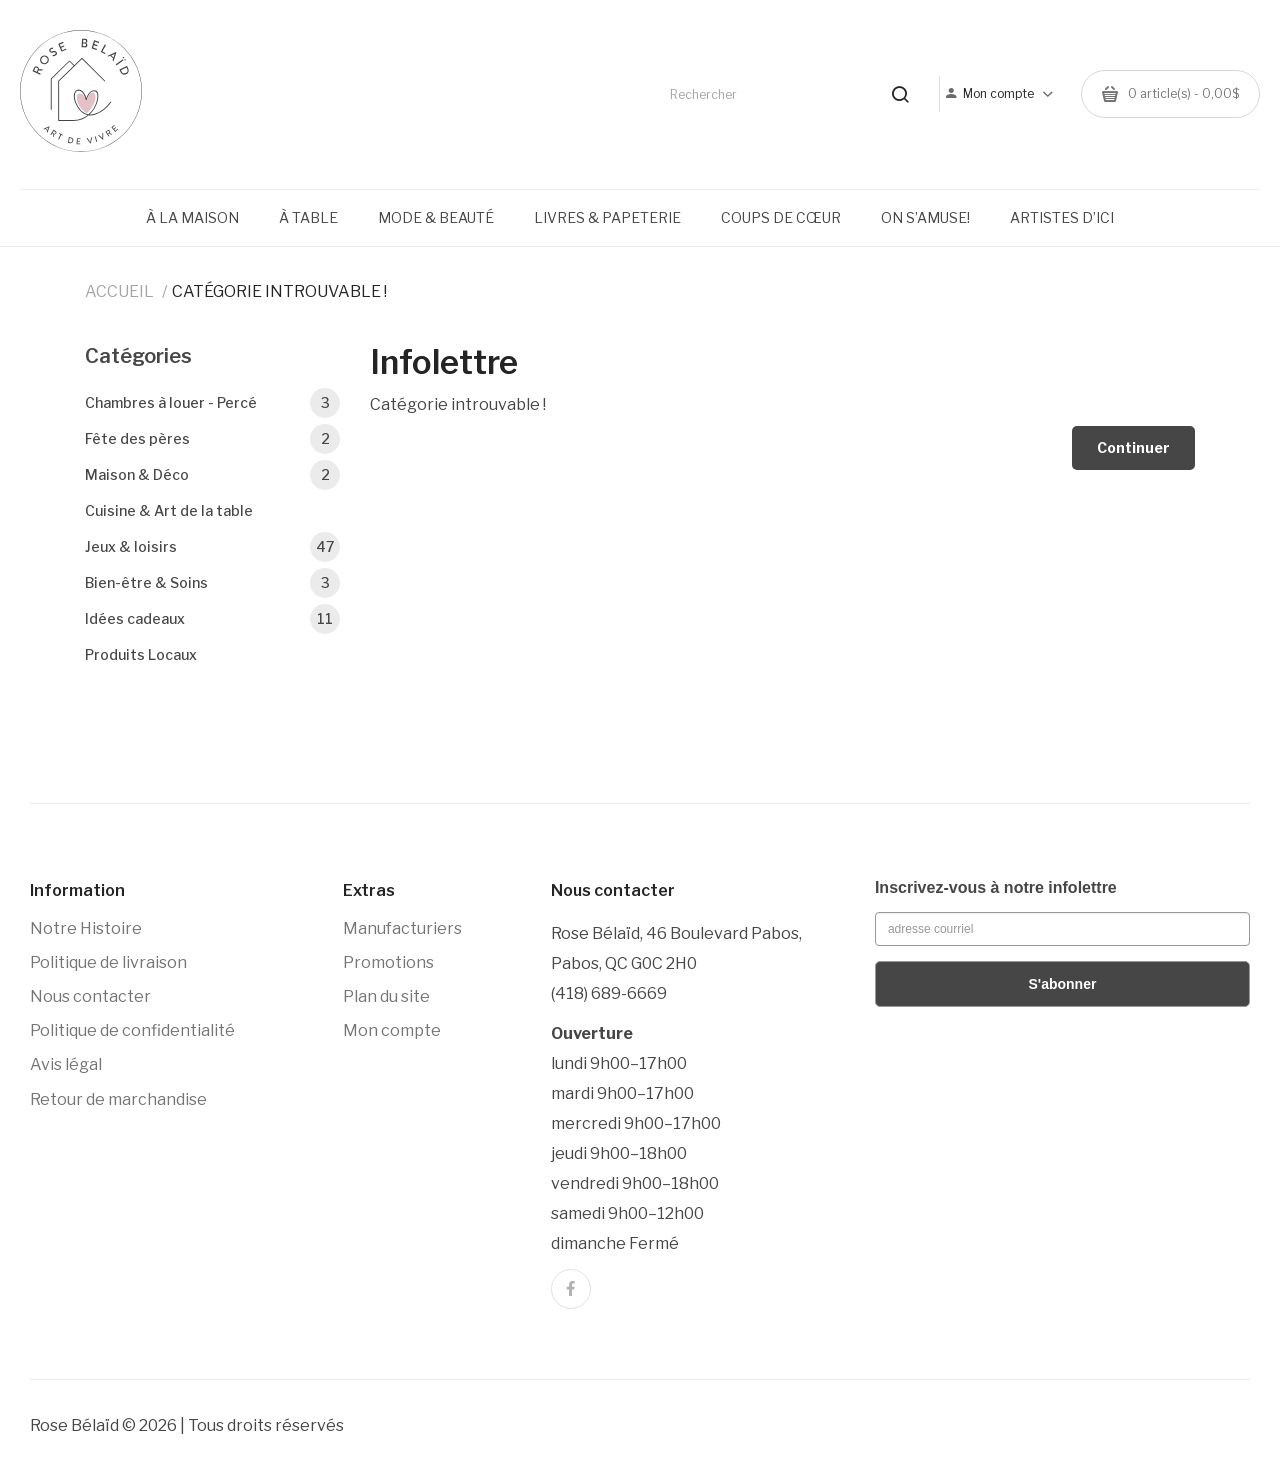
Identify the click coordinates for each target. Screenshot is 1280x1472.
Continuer (1133, 447)
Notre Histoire (86, 928)
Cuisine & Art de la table (169, 510)
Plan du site (386, 996)
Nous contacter (90, 996)
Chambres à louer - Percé (212, 403)
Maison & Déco (212, 475)
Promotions (388, 962)
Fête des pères (212, 439)
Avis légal (66, 1064)
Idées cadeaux (212, 619)
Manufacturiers (402, 928)
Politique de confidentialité (132, 1030)
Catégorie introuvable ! (279, 291)
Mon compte (392, 1030)
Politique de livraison (108, 962)
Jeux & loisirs (212, 547)
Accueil (119, 291)
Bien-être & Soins (212, 583)
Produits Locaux (141, 654)
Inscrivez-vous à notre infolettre (996, 887)
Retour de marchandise (118, 1099)
